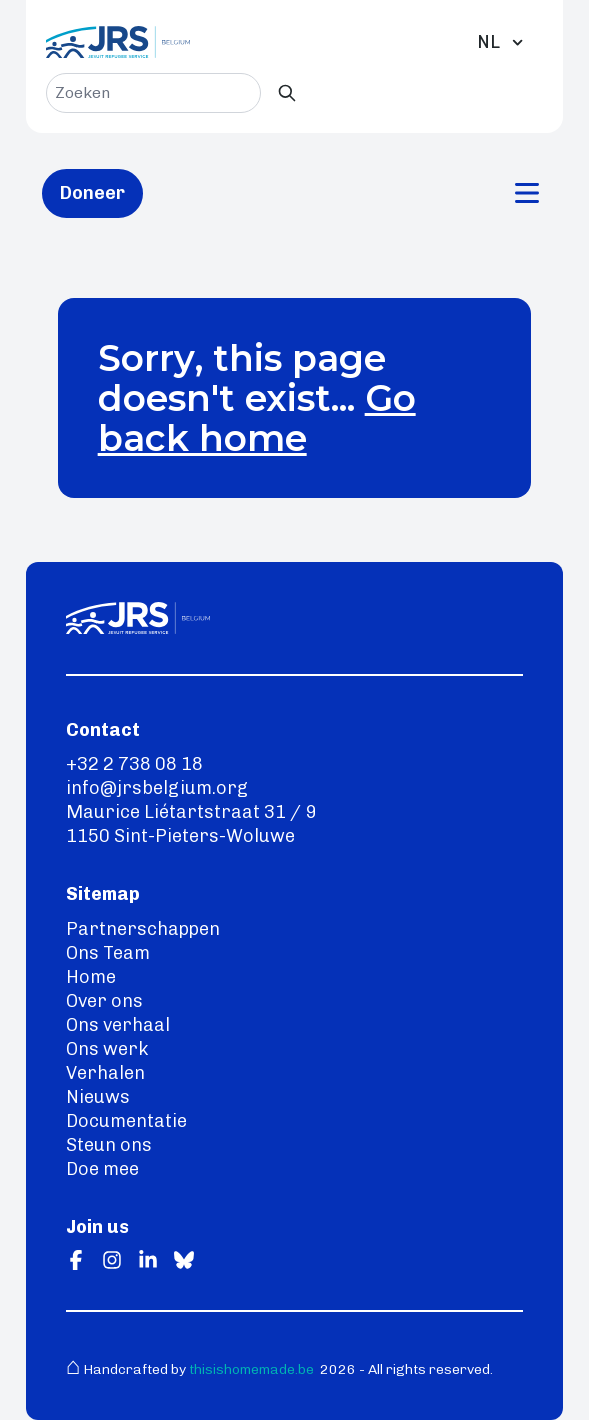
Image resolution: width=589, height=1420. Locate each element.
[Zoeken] (287, 93)
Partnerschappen (143, 929)
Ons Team (108, 953)
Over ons (104, 1001)
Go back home (257, 418)
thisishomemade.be (250, 1369)
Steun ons (109, 1145)
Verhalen (105, 1073)
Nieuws (98, 1097)
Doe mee (102, 1169)
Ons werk (107, 1049)
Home (91, 977)
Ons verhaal (118, 1025)
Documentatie (126, 1121)
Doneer (92, 193)
